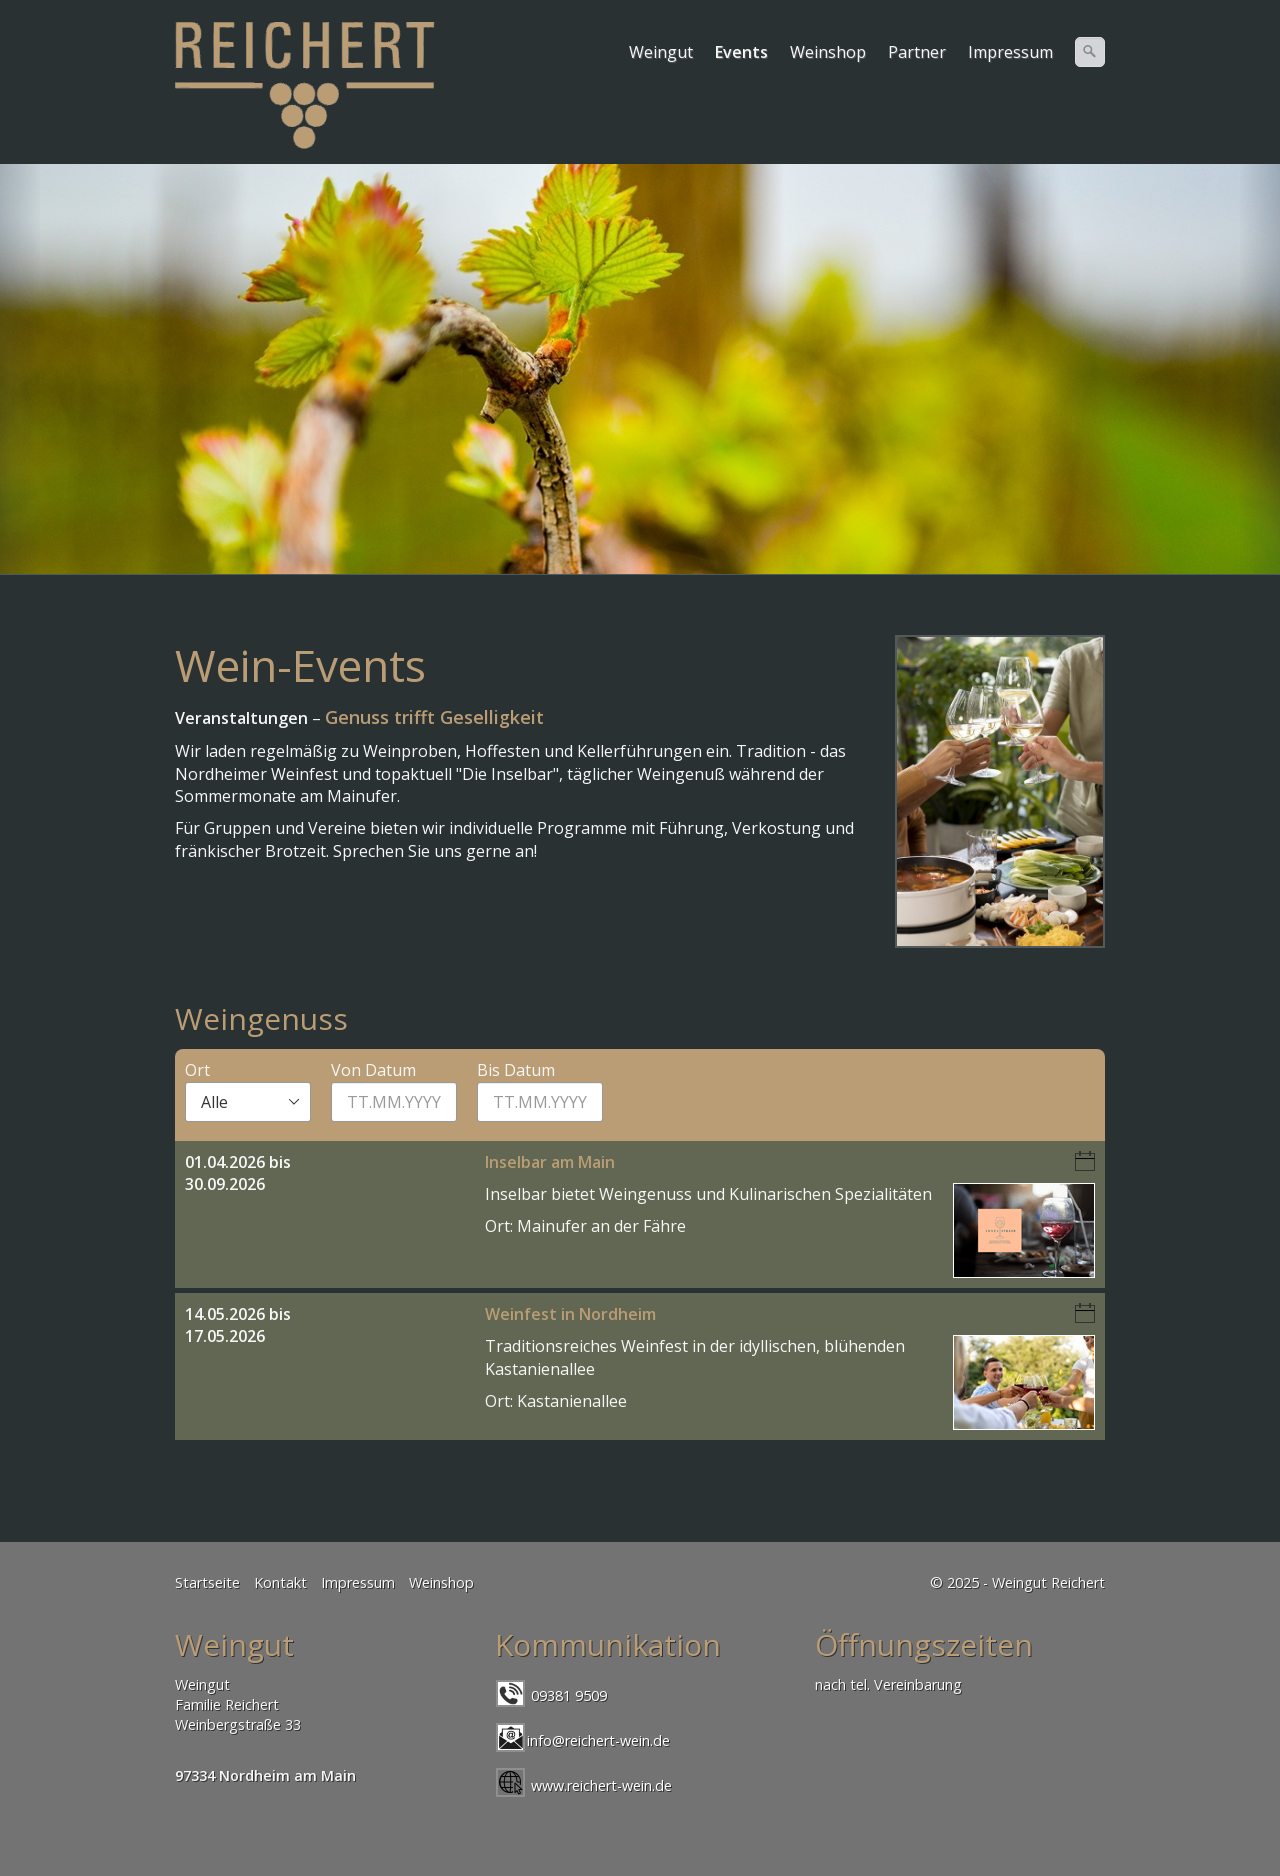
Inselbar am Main (550, 1162)
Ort (197, 1070)
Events (741, 52)
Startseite (207, 1582)
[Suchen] (1090, 52)
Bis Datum (516, 1070)
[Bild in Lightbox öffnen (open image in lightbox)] (1000, 791)
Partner (917, 52)
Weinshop (828, 52)
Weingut (661, 52)
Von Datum (373, 1070)
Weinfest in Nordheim (570, 1314)
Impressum (1010, 52)
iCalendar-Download (1085, 1161)
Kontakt (280, 1582)
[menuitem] (662, 52)
